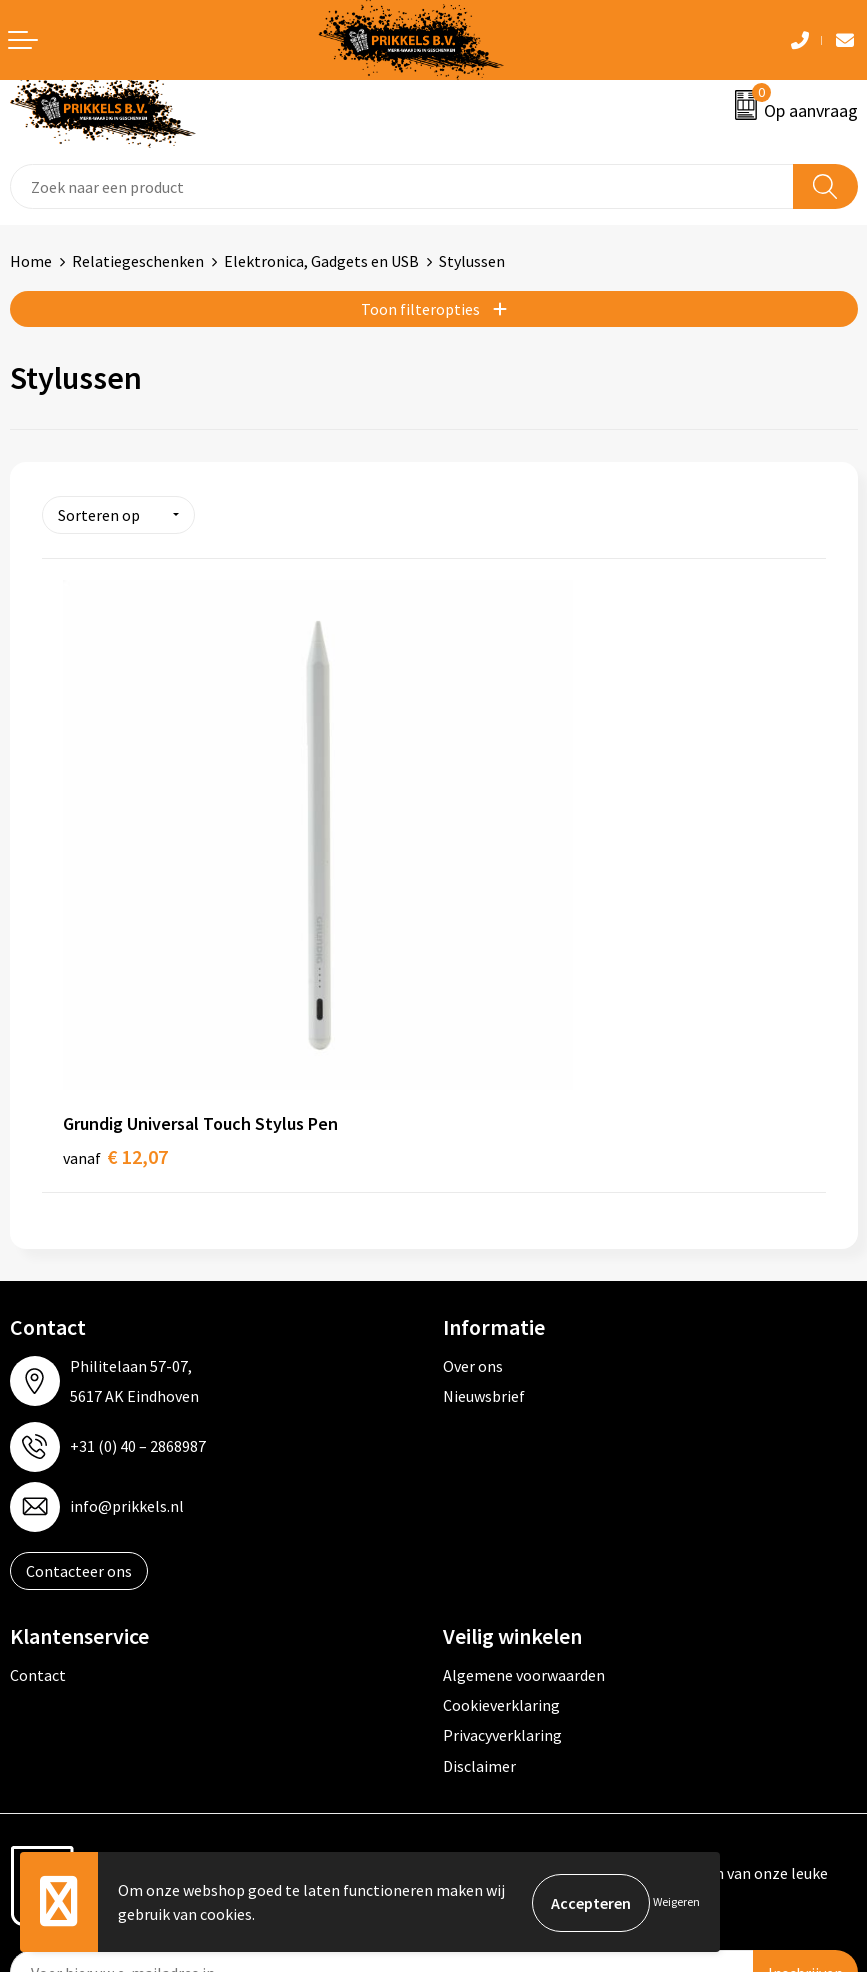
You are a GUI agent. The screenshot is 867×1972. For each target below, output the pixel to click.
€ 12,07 (115, 994)
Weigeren (676, 1902)
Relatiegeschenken (138, 261)
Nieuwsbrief (484, 1234)
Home (31, 261)
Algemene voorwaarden (524, 1513)
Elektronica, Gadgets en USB (321, 261)
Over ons (473, 1204)
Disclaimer (479, 1604)
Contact (38, 1513)
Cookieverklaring (501, 1543)
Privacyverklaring (502, 1574)
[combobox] (402, 186)
